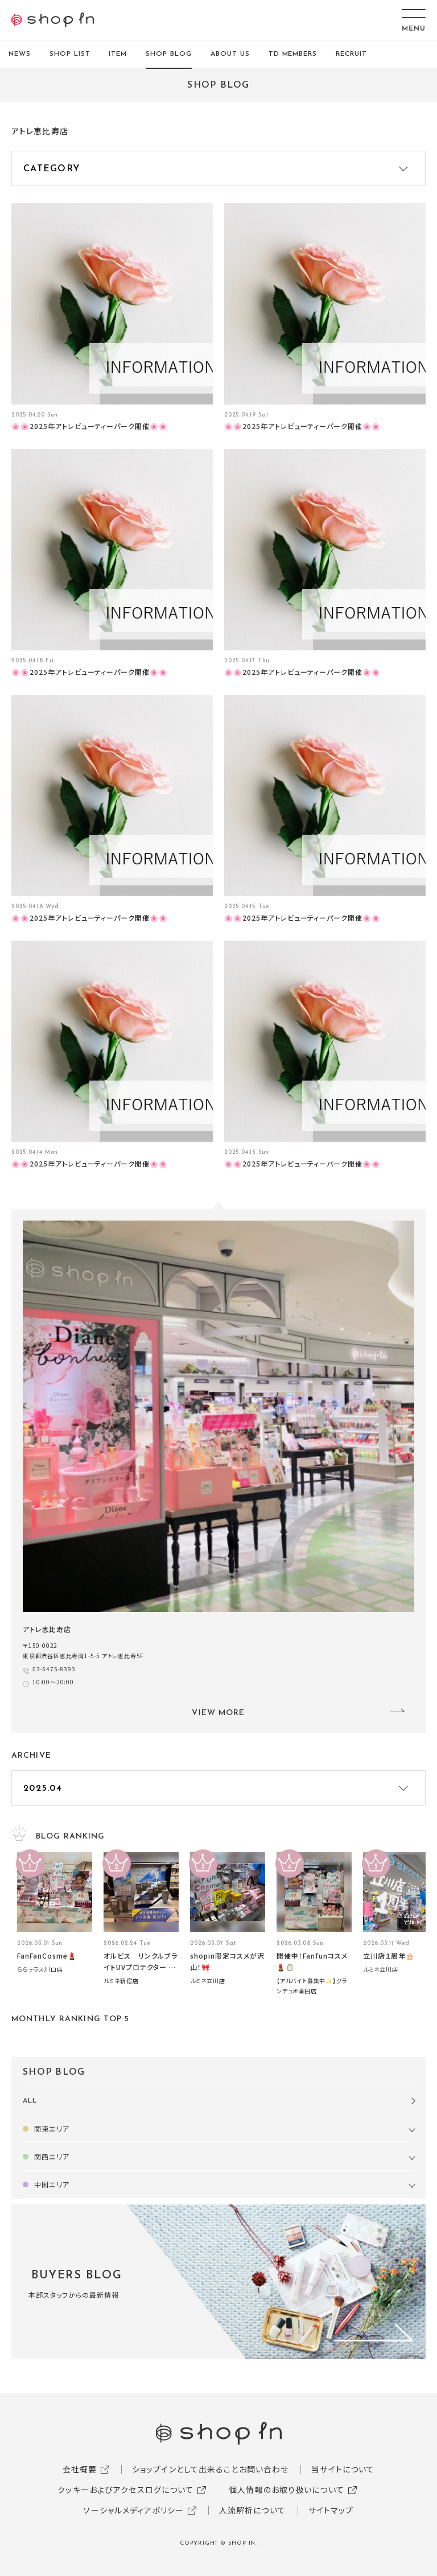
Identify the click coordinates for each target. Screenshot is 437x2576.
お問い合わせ (264, 2469)
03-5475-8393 (54, 1668)
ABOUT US (230, 54)
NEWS (20, 54)
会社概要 (80, 2469)
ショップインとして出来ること (185, 2469)
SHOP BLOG (169, 54)
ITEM (118, 54)
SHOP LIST (70, 54)
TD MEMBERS (293, 54)
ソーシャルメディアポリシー (133, 2510)
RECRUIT (351, 54)
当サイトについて (342, 2469)
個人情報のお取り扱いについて (286, 2489)
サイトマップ (331, 2510)
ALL (30, 2100)
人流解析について (252, 2510)
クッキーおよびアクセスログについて (125, 2489)
